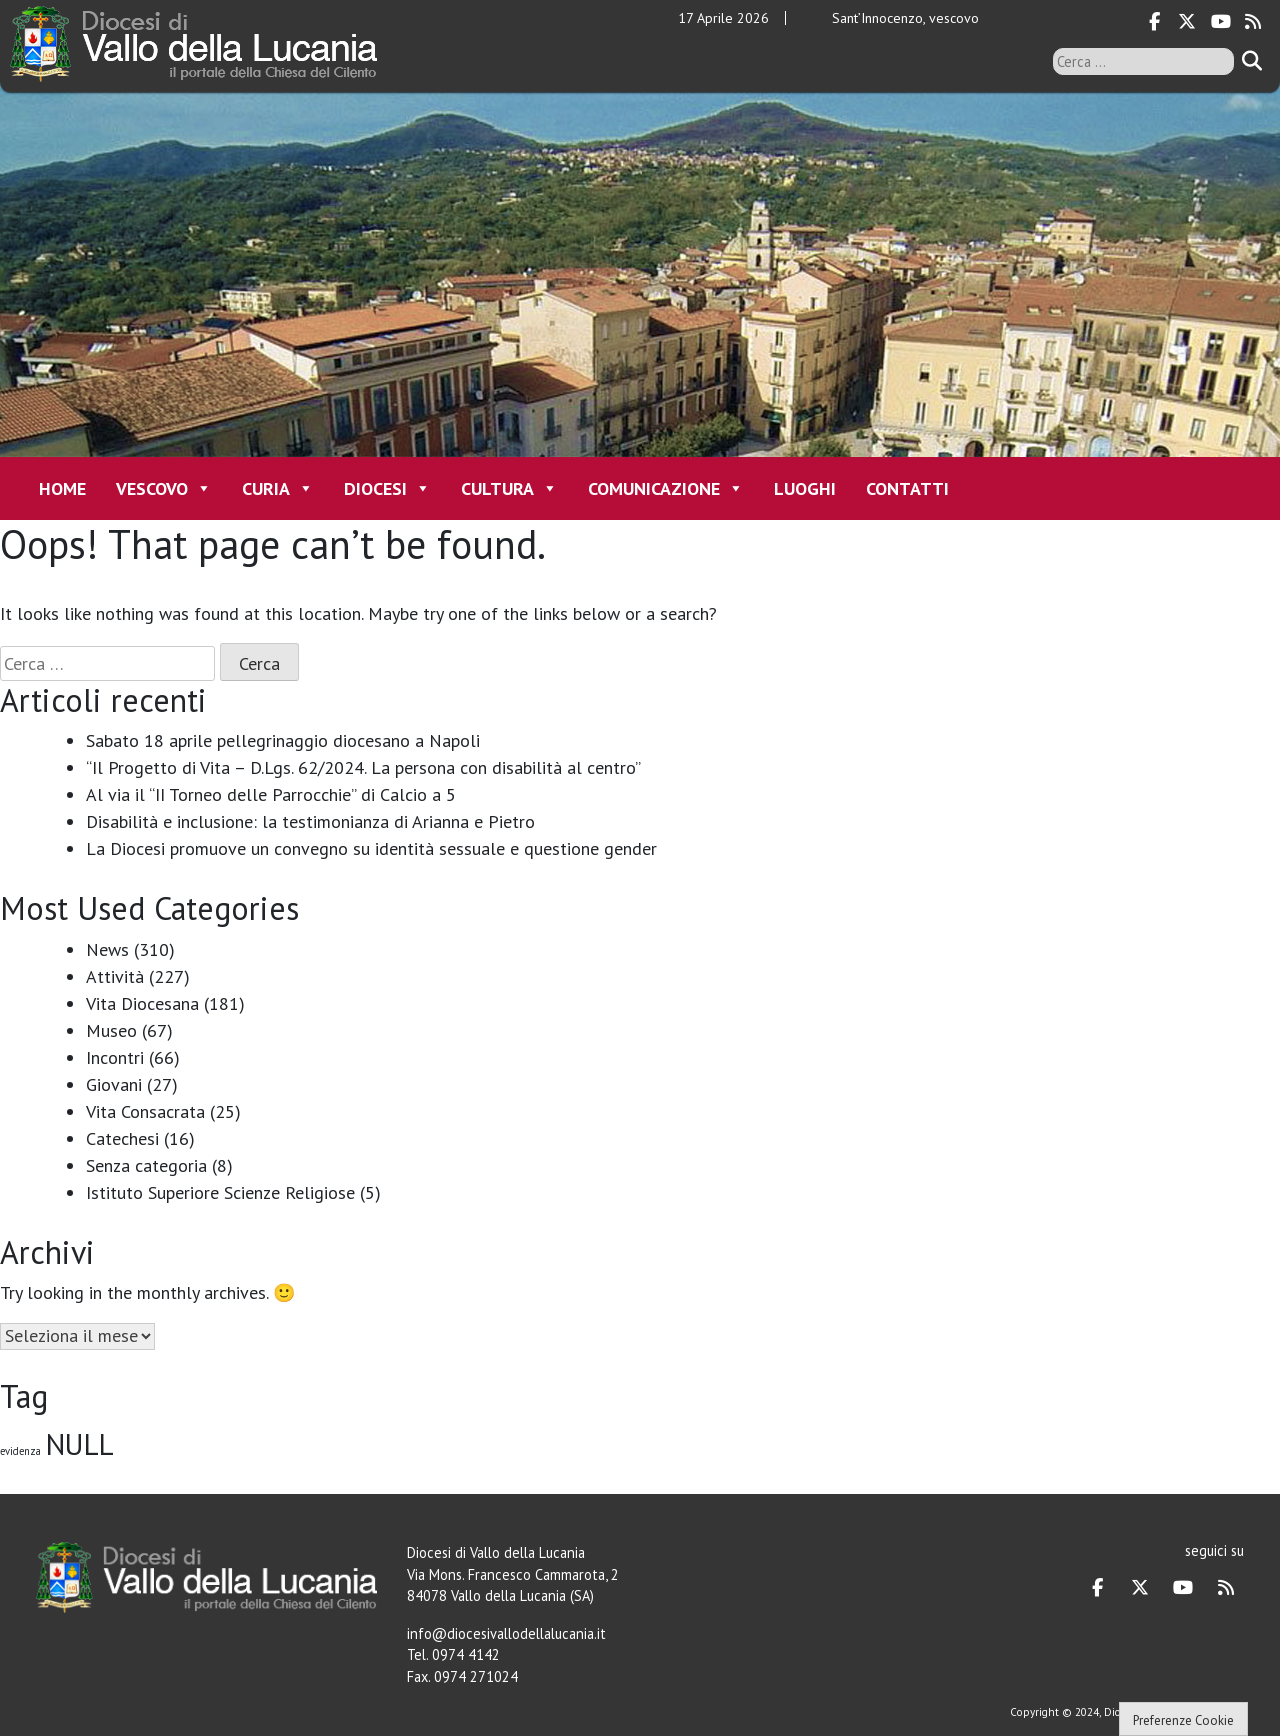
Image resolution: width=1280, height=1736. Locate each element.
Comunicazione (666, 488)
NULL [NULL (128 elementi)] (80, 1444)
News (107, 949)
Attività (115, 976)
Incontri (115, 1057)
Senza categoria (146, 1165)
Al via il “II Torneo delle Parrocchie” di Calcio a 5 (271, 794)
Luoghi (805, 488)
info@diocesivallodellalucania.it (506, 1633)
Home (62, 488)
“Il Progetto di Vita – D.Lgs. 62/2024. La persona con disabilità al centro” (363, 767)
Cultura (509, 488)
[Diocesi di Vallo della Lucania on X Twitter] (1187, 22)
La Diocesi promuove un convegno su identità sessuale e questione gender (371, 848)
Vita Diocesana (142, 1003)
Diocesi (387, 488)
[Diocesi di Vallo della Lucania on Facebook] (1155, 22)
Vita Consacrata (145, 1111)
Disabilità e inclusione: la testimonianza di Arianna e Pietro (310, 821)
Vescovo (164, 488)
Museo (111, 1030)
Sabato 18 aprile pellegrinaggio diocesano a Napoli (283, 740)
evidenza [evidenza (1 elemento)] (20, 1451)
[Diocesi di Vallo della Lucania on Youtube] (1220, 22)
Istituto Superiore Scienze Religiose (220, 1192)
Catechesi (122, 1138)
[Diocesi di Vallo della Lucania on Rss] (1253, 22)
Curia (278, 488)
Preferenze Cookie (1183, 1720)
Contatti (907, 488)
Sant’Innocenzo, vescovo (905, 18)
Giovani (114, 1084)
